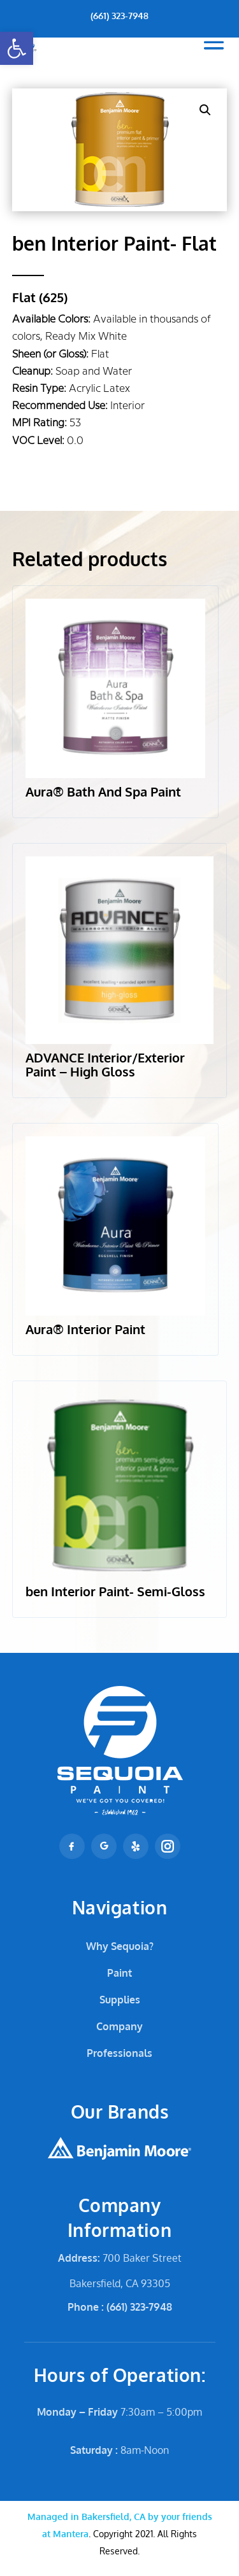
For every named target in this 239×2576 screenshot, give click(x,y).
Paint (119, 1973)
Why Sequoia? (120, 1946)
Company (119, 2026)
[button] (16, 48)
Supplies (119, 1999)
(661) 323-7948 (119, 15)
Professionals (119, 2053)
